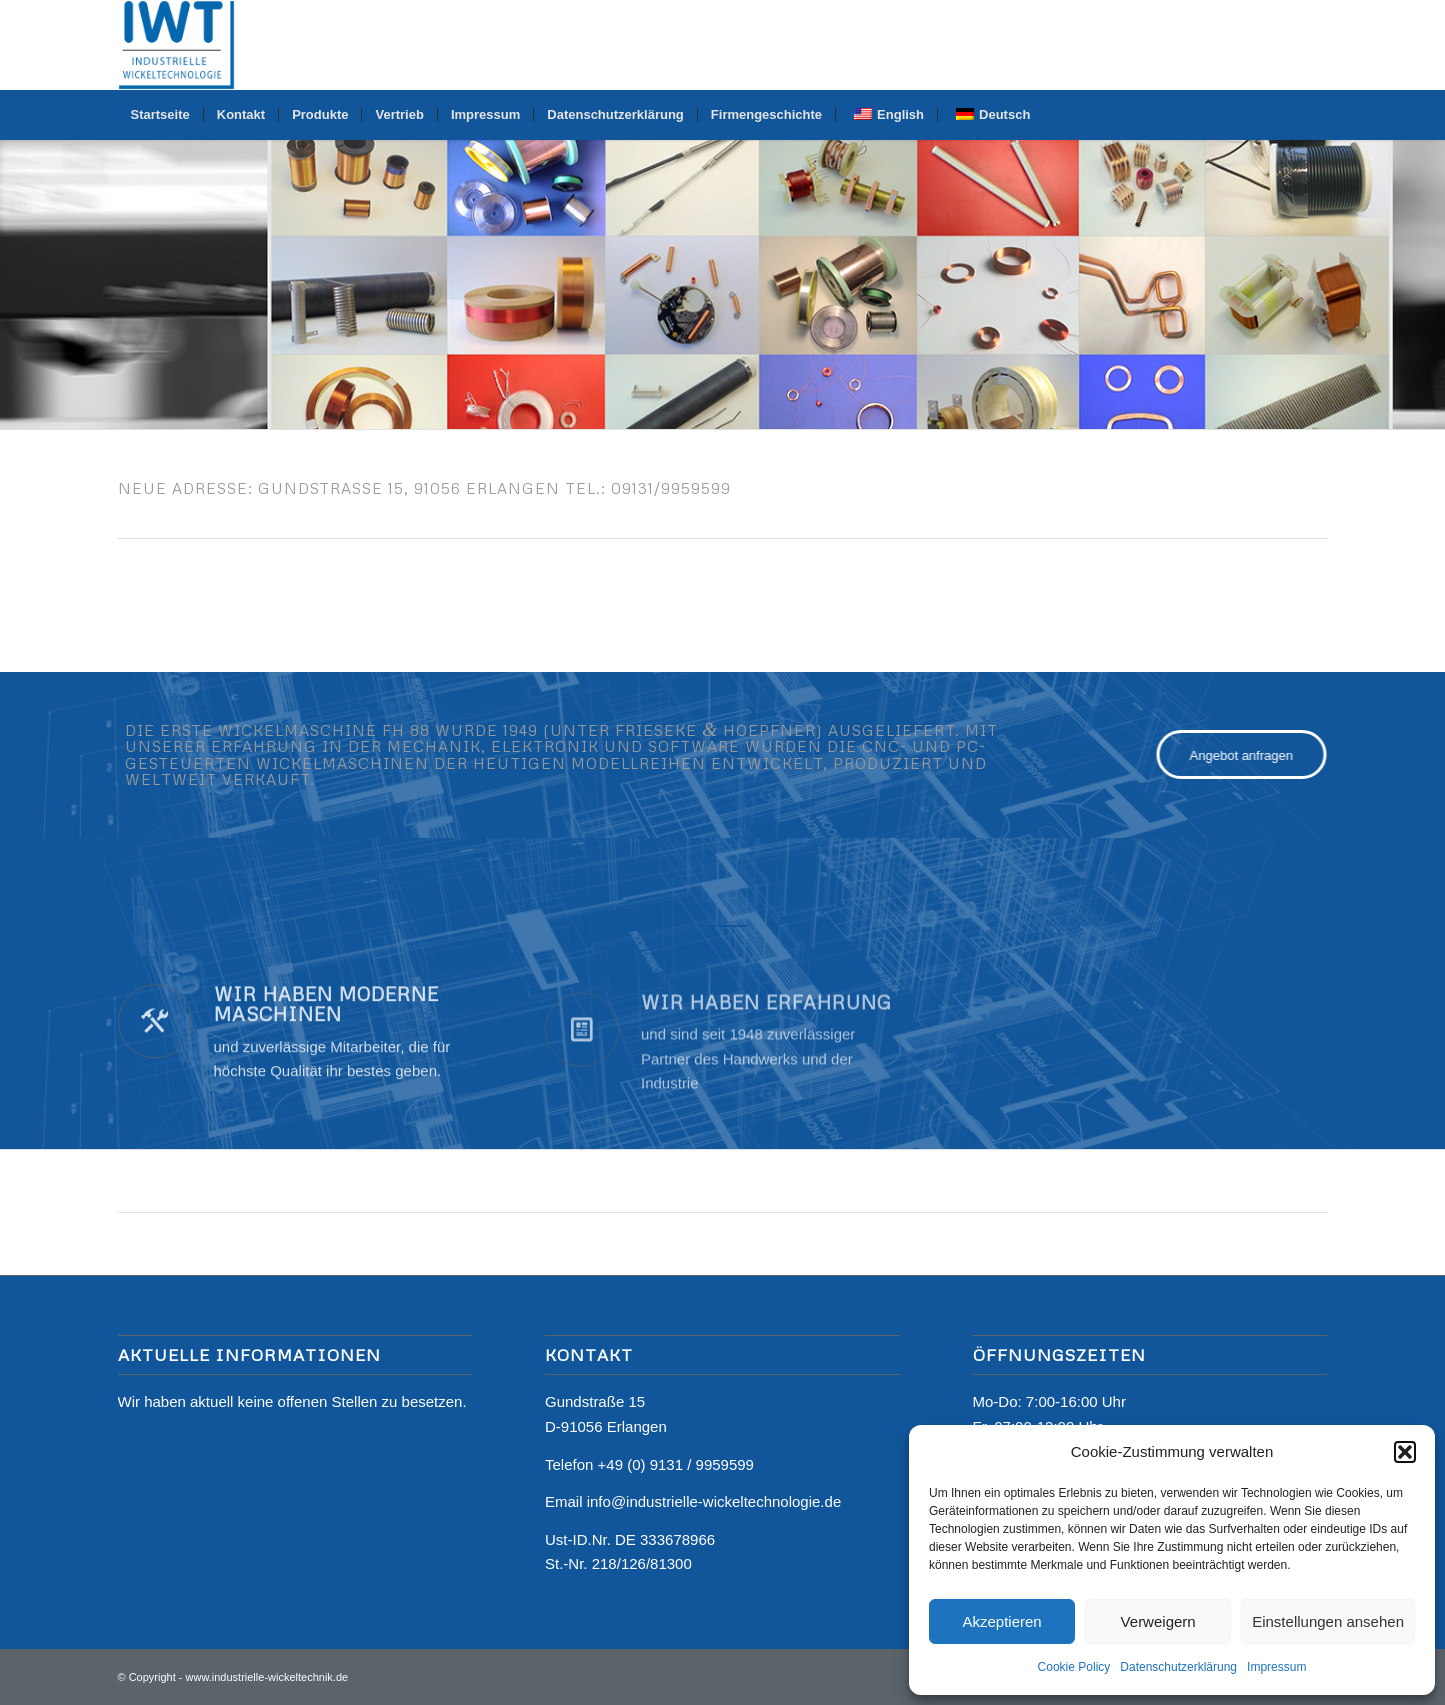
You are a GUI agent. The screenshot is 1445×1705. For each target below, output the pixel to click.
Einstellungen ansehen (1328, 1621)
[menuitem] (160, 115)
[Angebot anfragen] (1254, 755)
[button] (1405, 1452)
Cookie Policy (1074, 1667)
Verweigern (1158, 1621)
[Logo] (177, 45)
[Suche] (1314, 115)
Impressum (1276, 1667)
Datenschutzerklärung (1178, 1667)
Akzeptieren (1001, 1621)
